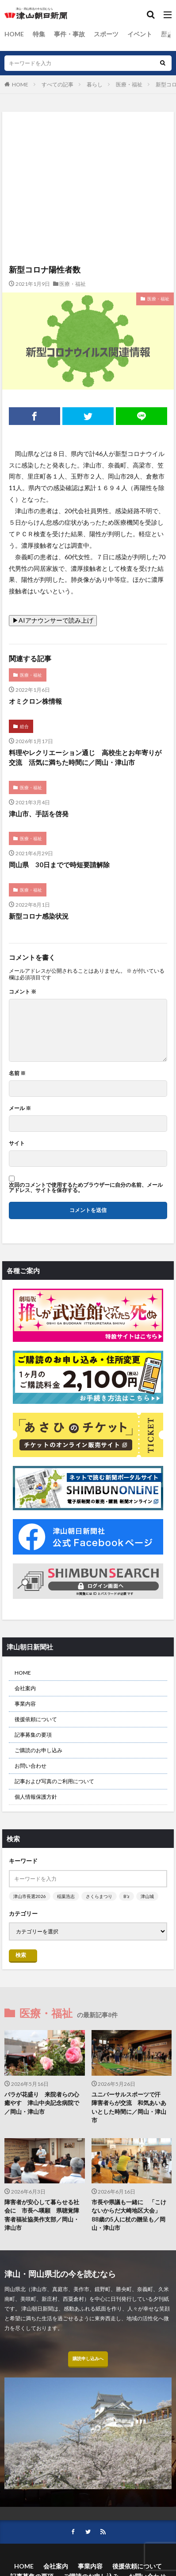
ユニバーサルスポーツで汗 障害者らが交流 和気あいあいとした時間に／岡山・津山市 (129, 2107)
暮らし (95, 84)
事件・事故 (69, 34)
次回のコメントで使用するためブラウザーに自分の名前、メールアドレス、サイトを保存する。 (86, 1187)
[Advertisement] (88, 150)
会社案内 (25, 1688)
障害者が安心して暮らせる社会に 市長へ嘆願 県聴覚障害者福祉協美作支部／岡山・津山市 (41, 2215)
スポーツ (106, 34)
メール (20, 1108)
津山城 (147, 1896)
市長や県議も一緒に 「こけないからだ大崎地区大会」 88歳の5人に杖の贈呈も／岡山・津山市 (129, 2215)
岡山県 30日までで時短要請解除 (59, 865)
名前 (17, 1073)
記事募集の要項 (33, 1734)
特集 (39, 34)
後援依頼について (36, 1719)
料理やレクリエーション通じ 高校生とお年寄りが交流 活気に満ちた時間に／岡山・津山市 (85, 757)
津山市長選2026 (29, 1896)
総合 (24, 726)
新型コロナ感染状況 (39, 916)
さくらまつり (99, 1896)
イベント (139, 34)
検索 (20, 1955)
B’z (126, 1896)
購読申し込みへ (88, 2358)
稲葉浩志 (66, 1896)
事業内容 (25, 1703)
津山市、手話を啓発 (39, 814)
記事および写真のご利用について (54, 1781)
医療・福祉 (129, 84)
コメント (22, 991)
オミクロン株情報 (35, 701)
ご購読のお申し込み (38, 1750)
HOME (14, 34)
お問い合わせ (30, 1765)
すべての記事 (57, 84)
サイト (17, 1143)
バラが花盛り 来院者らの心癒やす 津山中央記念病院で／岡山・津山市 (41, 2103)
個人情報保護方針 (36, 1796)
